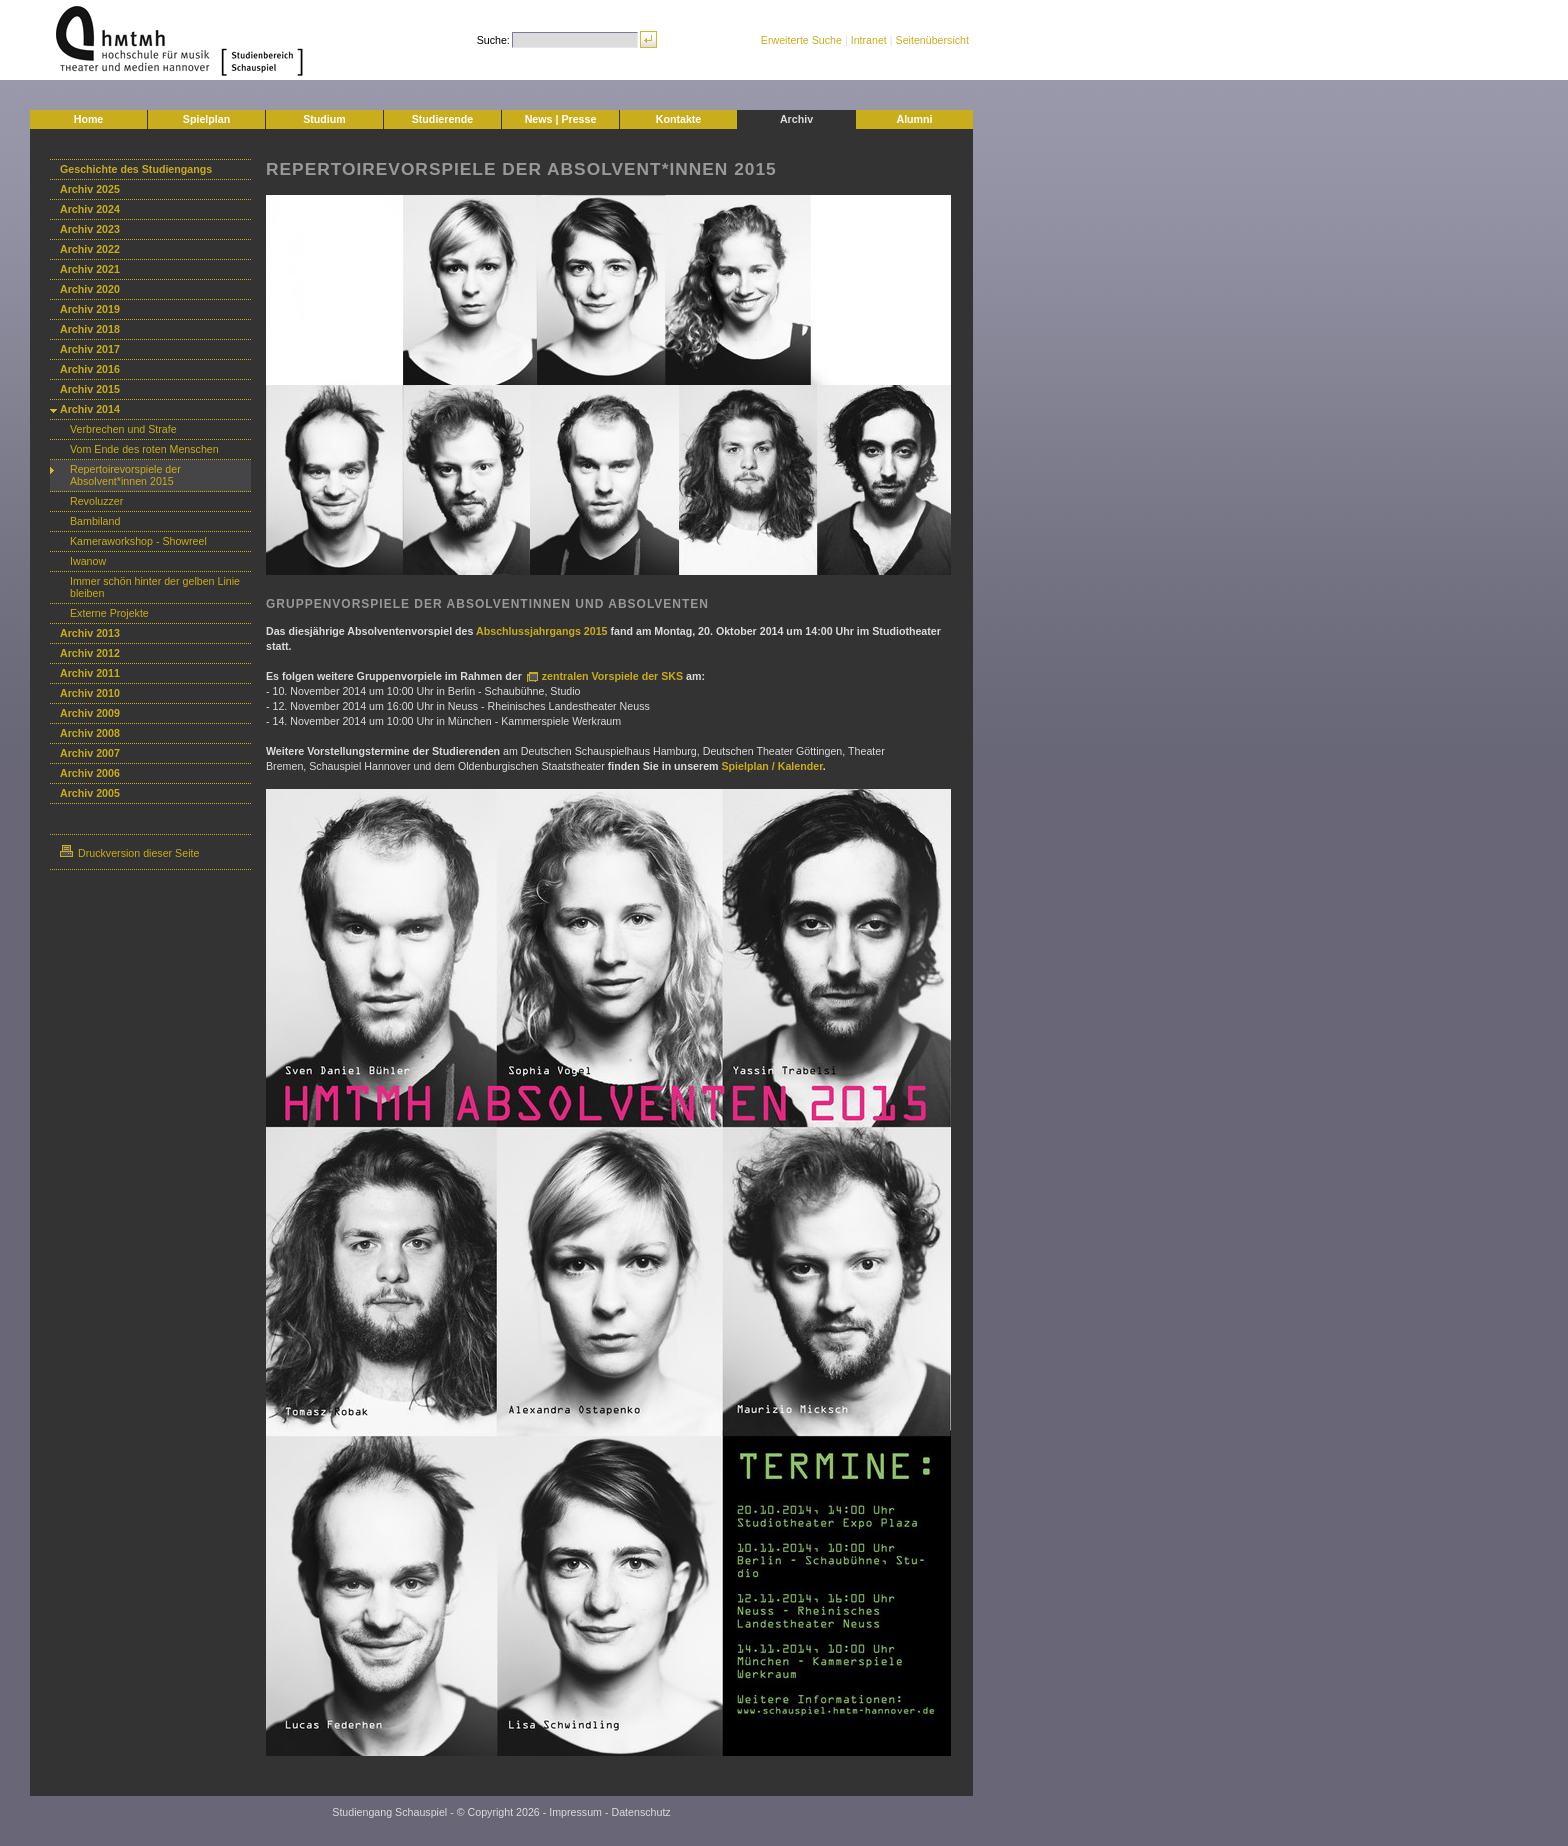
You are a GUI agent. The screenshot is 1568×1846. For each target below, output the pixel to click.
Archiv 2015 (90, 389)
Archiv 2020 (90, 289)
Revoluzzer (96, 501)
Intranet (869, 40)
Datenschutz (640, 1812)
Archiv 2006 (90, 773)
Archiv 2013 (90, 633)
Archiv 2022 (90, 249)
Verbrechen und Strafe (123, 429)
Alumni (914, 119)
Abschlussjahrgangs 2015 (543, 631)
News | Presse (561, 119)
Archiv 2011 (90, 673)
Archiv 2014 (90, 409)
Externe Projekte (109, 613)
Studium (324, 119)
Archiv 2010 (90, 693)
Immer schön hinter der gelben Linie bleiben (155, 587)
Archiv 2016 (90, 369)
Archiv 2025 (90, 189)
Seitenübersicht (932, 40)
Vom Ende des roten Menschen (144, 449)
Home (89, 119)
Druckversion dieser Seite (129, 853)
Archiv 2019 (90, 309)
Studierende (443, 119)
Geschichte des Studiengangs (136, 169)
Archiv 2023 (90, 229)
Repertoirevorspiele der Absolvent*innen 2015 (125, 475)
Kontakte (679, 119)
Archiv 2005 (90, 793)
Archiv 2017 (90, 349)
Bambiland (95, 521)
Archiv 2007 (90, 753)
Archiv (796, 119)
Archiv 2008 (90, 733)
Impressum (575, 1812)
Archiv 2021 (90, 269)
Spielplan (206, 119)
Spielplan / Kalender (772, 766)
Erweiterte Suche (801, 40)
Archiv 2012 (90, 653)
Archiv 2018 (90, 329)
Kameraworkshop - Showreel (138, 541)
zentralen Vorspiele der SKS (614, 676)
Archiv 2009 (90, 713)
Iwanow (88, 561)
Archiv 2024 (90, 209)
